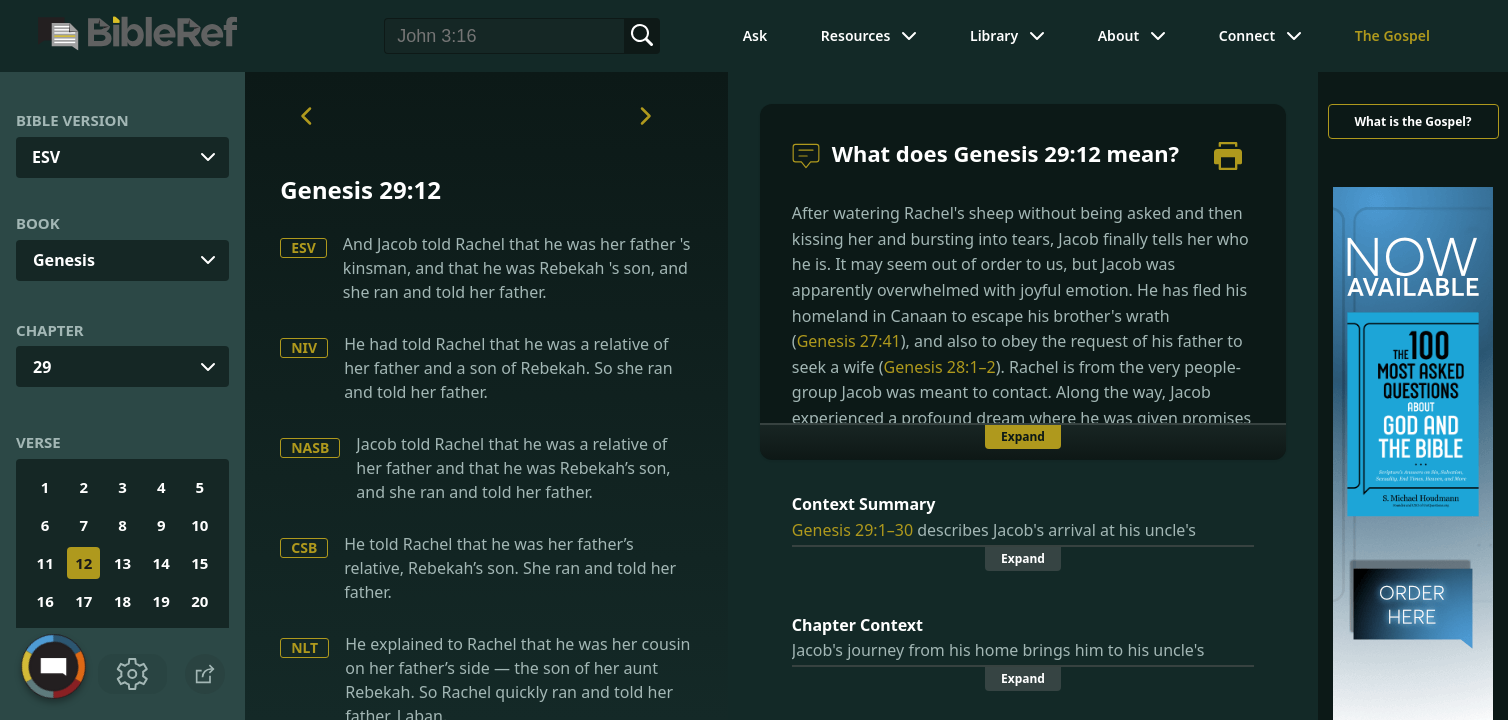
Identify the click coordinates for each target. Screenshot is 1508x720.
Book (38, 223)
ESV (303, 247)
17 (83, 601)
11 (45, 563)
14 (161, 563)
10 (199, 525)
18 (122, 601)
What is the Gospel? (1412, 121)
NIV (304, 347)
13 (122, 563)
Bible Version (72, 120)
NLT (304, 647)
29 (42, 367)
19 (161, 601)
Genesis (64, 260)
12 (83, 563)
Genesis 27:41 (849, 341)
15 (199, 563)
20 (199, 601)
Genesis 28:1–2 (940, 367)
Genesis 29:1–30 (852, 530)
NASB (310, 447)
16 (45, 601)
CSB (304, 547)
